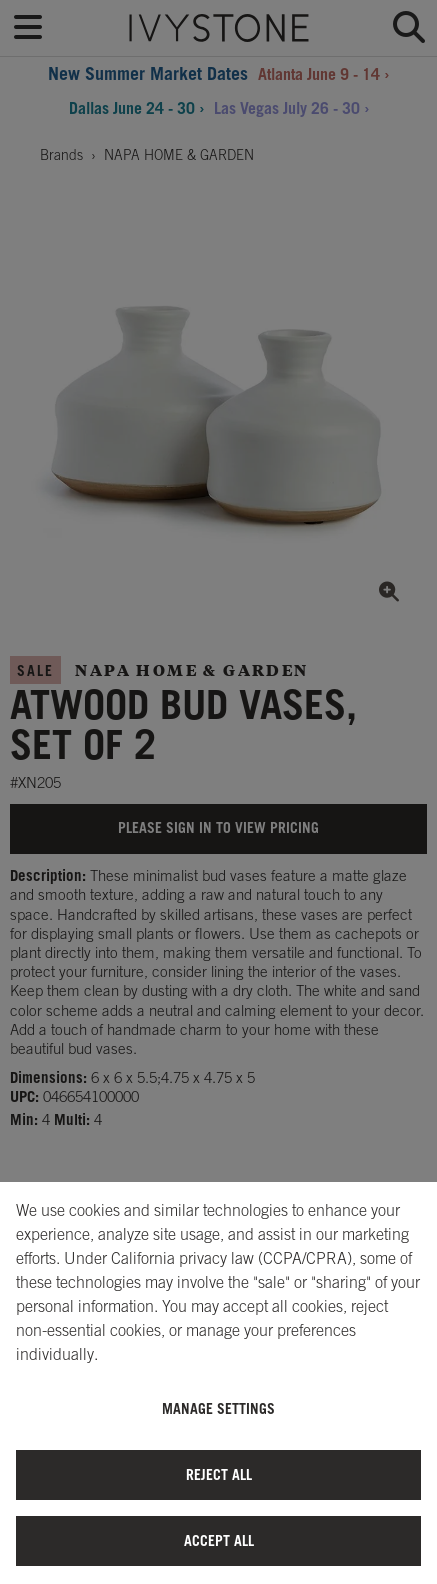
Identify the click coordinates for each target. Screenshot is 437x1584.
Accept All (219, 1540)
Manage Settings (218, 1408)
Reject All (219, 1474)
